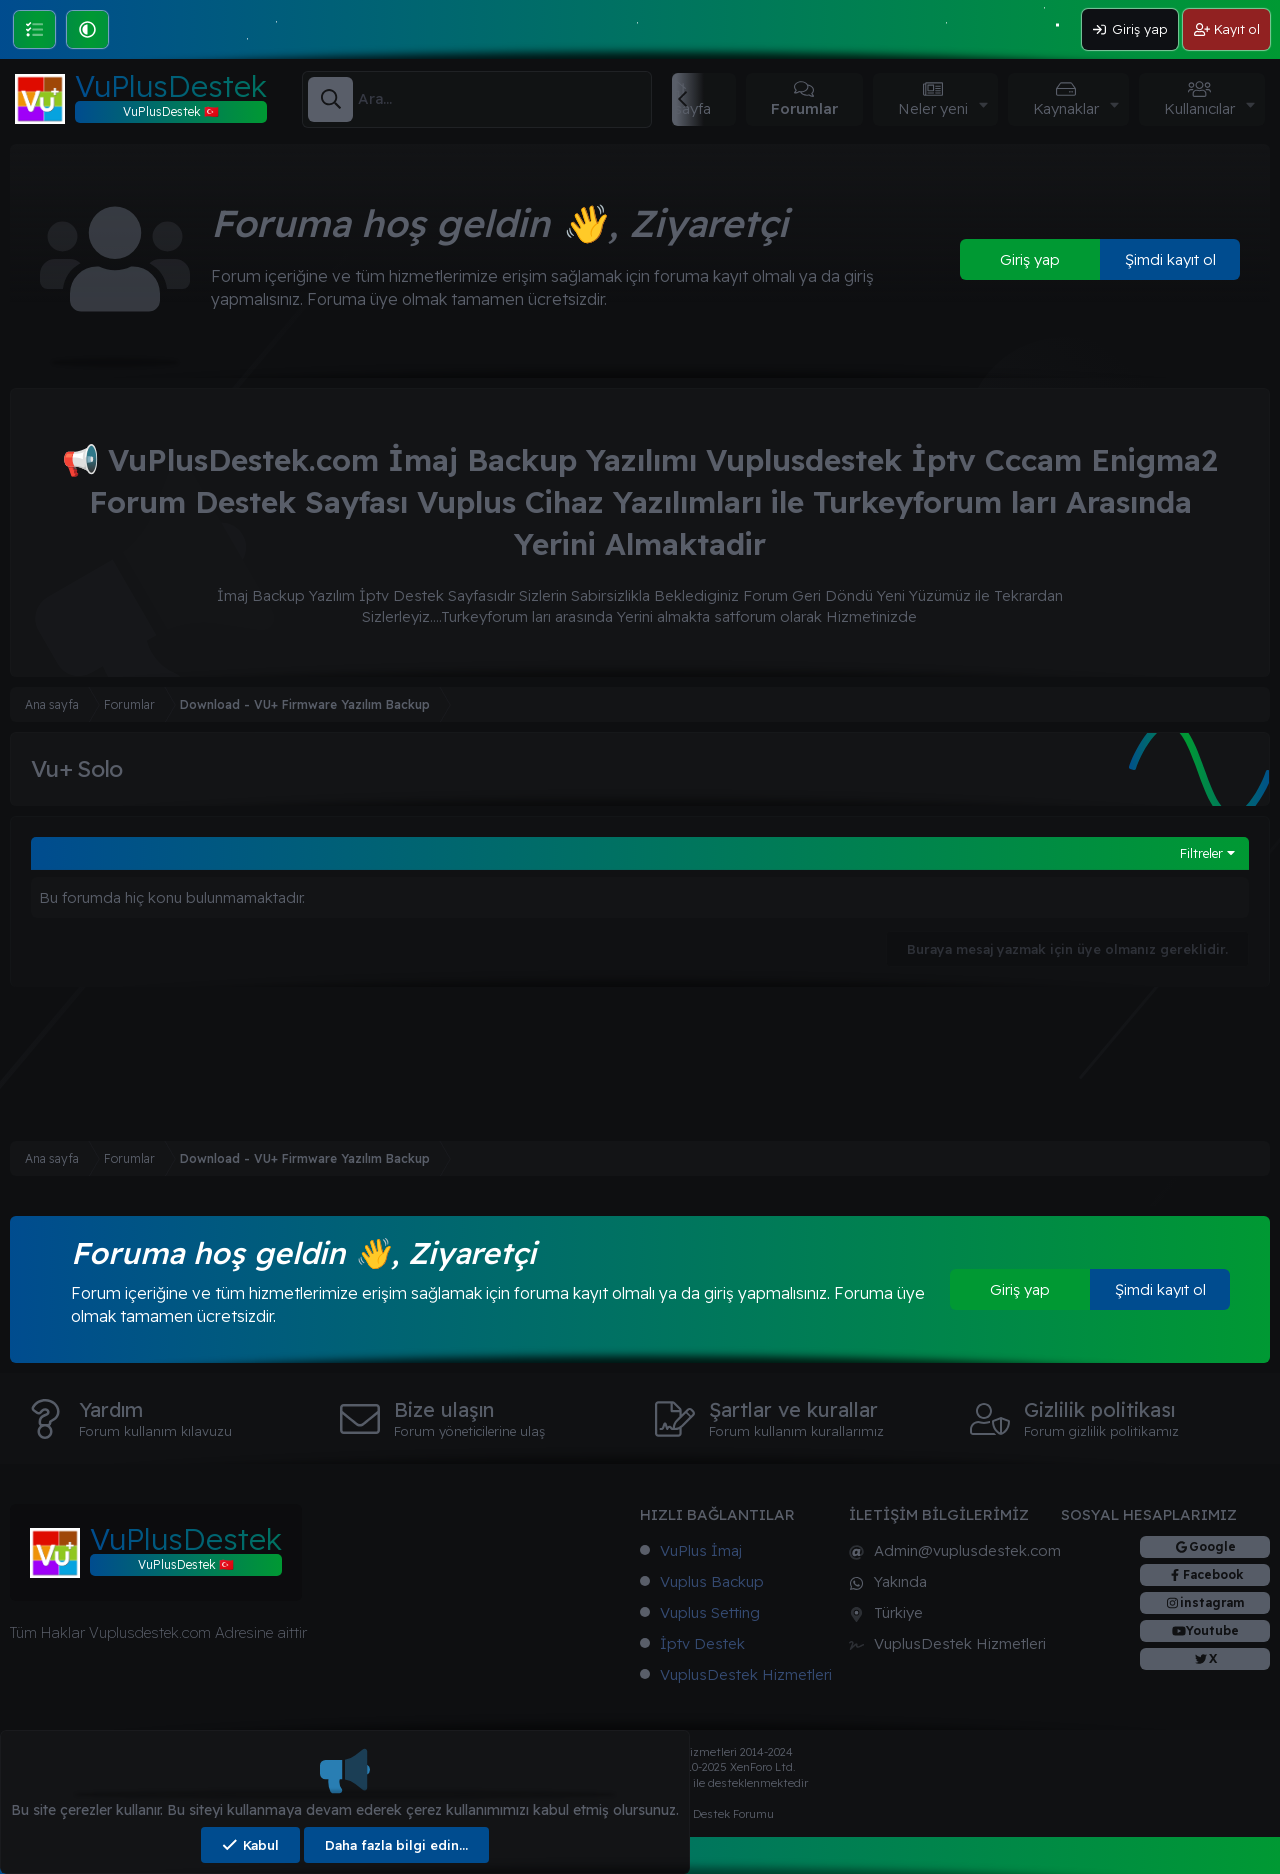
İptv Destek (702, 1643)
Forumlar (804, 108)
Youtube (1212, 1630)
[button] (87, 29)
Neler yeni (933, 108)
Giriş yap (1030, 259)
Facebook (1213, 1574)
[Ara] (504, 99)
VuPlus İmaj (701, 1550)
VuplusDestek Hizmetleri (746, 1674)
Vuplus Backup (712, 1581)
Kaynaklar (1066, 108)
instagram (1212, 1602)
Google (1212, 1546)
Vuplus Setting (710, 1612)
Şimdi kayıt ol (1170, 259)
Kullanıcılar (1199, 108)
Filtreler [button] (1201, 853)
